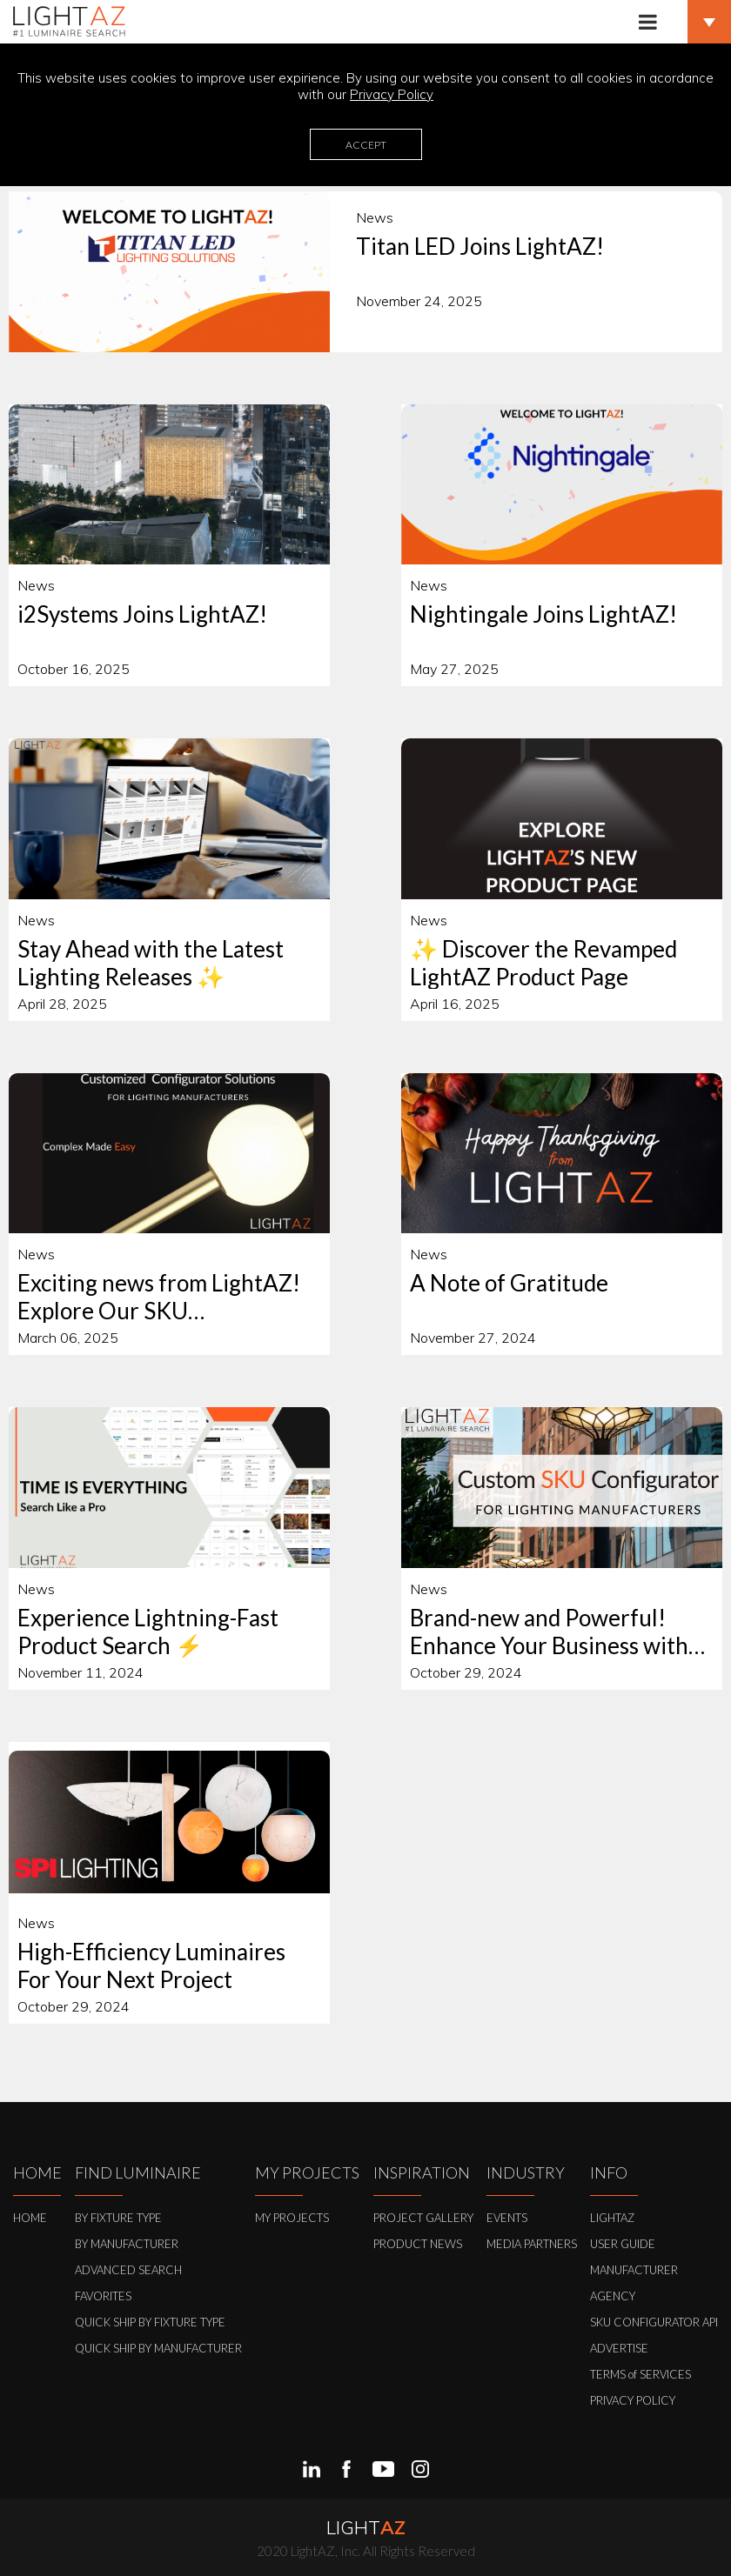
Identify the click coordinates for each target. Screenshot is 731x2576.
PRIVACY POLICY (632, 2400)
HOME (30, 2218)
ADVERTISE (619, 2348)
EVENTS (506, 2218)
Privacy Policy (391, 94)
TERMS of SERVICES (640, 2374)
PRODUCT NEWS (417, 2244)
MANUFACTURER (634, 2270)
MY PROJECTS (292, 2218)
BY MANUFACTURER (126, 2244)
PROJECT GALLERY (423, 2218)
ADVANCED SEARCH (128, 2270)
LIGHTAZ (612, 2218)
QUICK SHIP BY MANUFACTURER (158, 2348)
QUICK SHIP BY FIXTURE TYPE (150, 2322)
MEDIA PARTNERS (531, 2244)
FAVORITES (103, 2296)
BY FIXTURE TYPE (118, 2218)
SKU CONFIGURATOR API (654, 2322)
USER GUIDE (622, 2244)
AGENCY (612, 2296)
